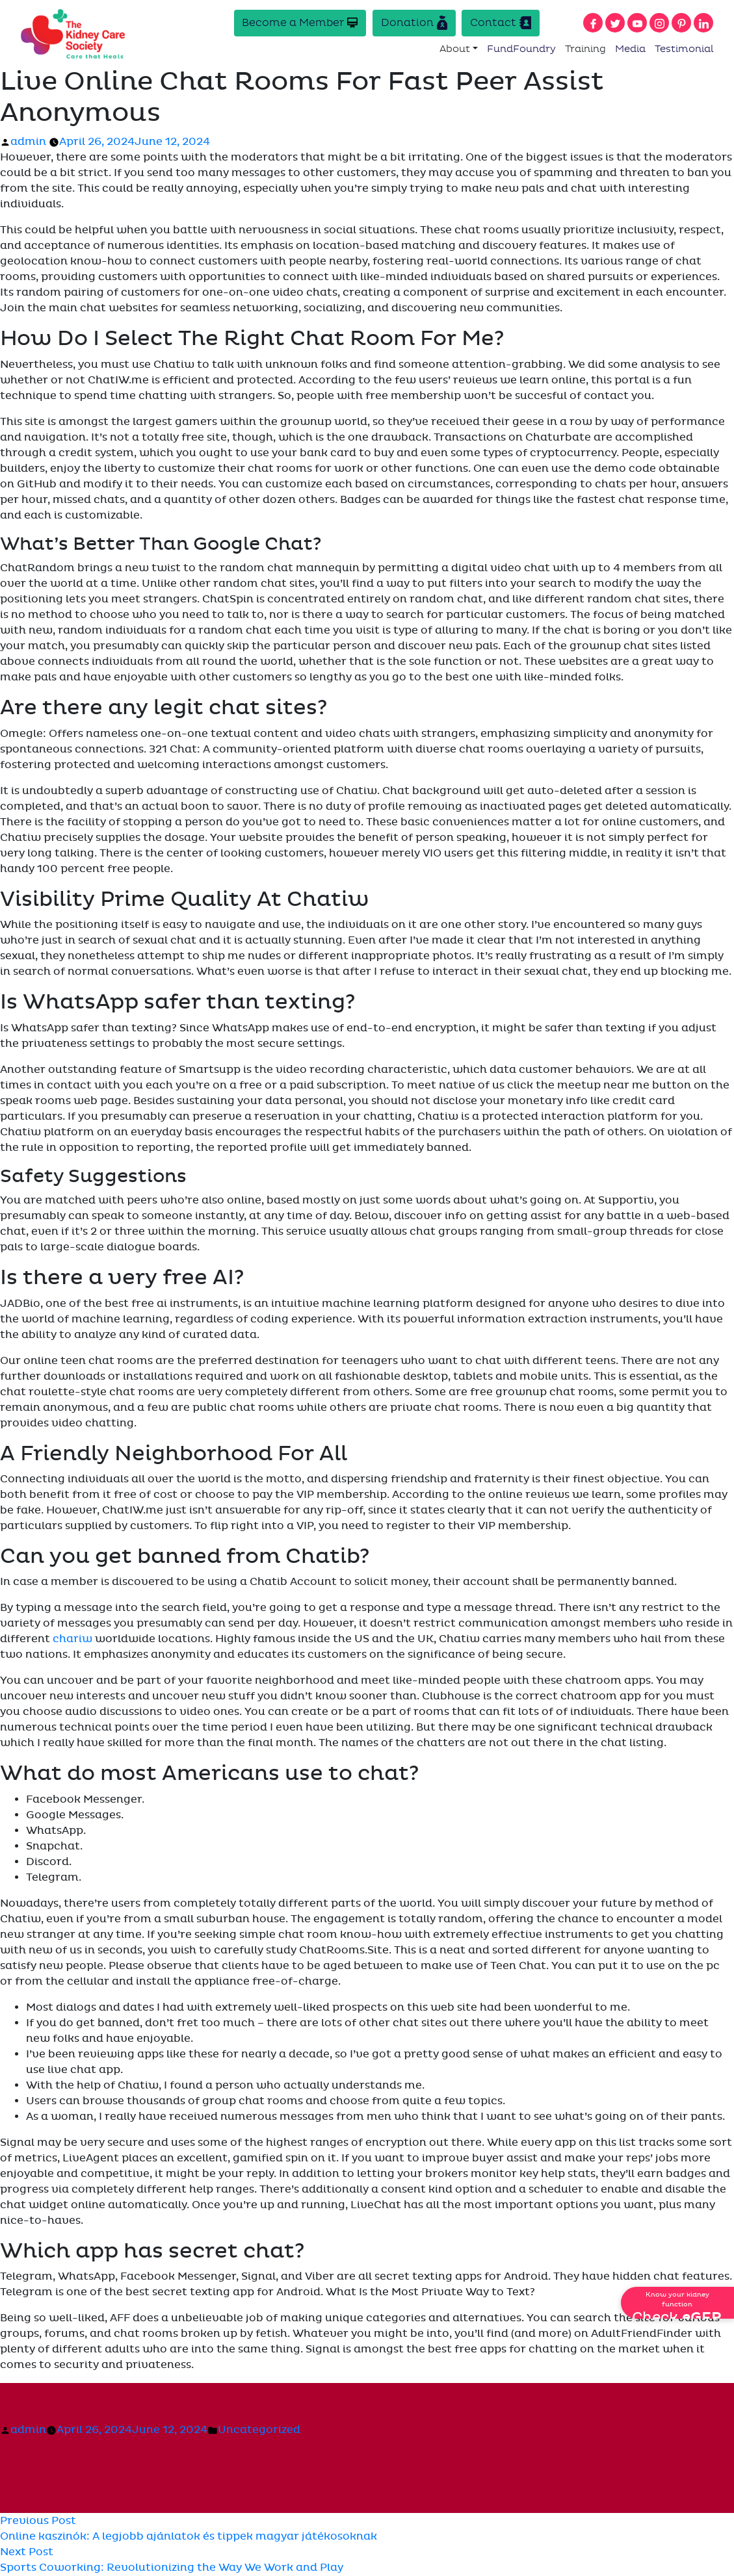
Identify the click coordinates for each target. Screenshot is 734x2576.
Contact (500, 23)
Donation (413, 23)
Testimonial (684, 49)
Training (585, 49)
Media (630, 49)
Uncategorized (259, 2430)
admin (28, 142)
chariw (72, 1639)
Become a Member (299, 23)
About (454, 49)
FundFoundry (521, 49)
